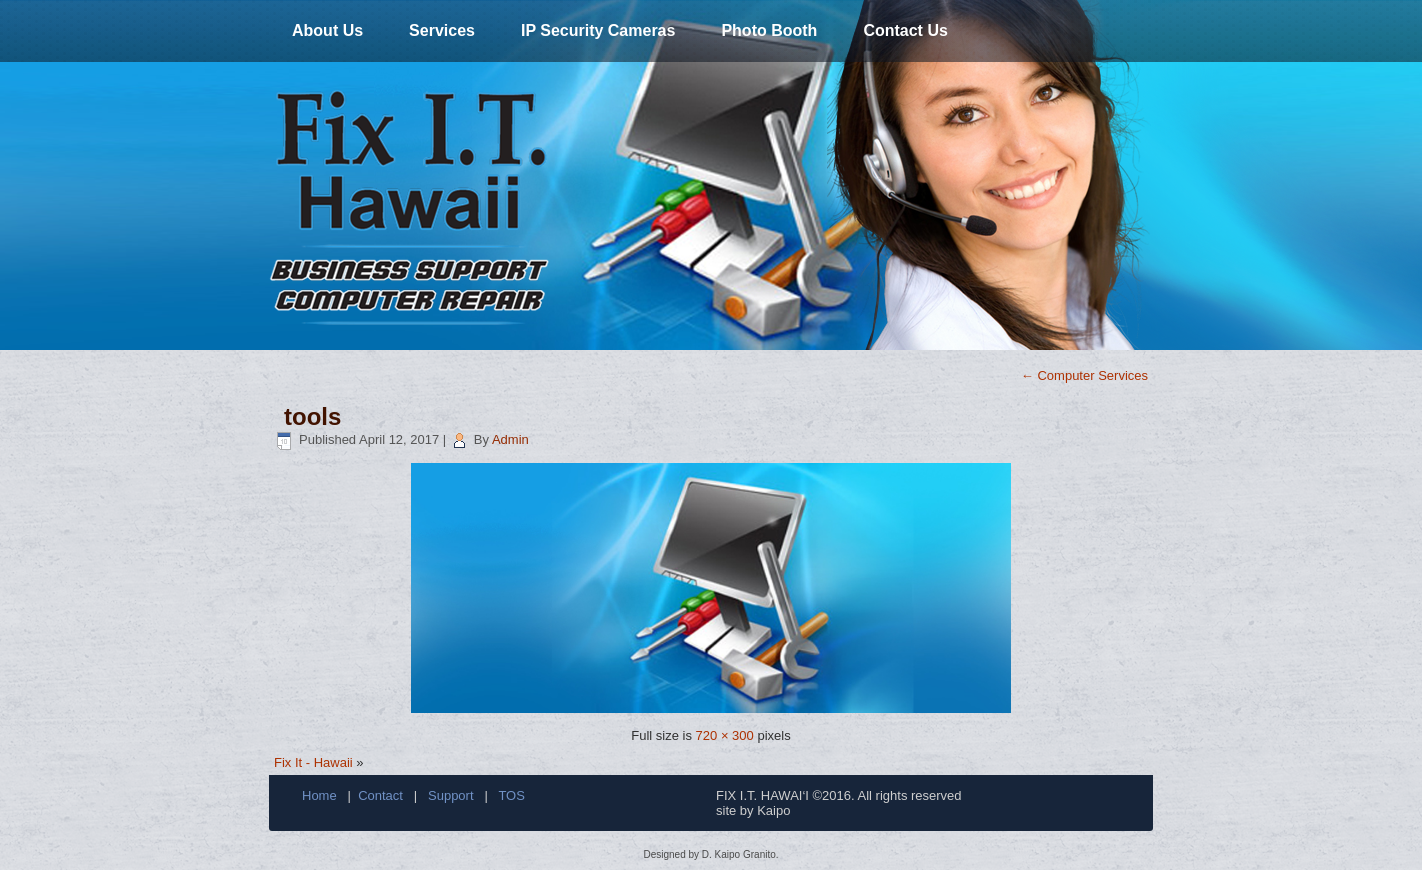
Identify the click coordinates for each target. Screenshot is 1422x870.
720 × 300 (725, 735)
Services (442, 30)
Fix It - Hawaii (313, 762)
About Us (327, 30)
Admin (510, 439)
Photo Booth (769, 30)
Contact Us (905, 30)
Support (451, 795)
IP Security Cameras (598, 30)
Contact (380, 795)
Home (319, 795)
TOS (511, 795)
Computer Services (1084, 375)
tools (312, 416)
